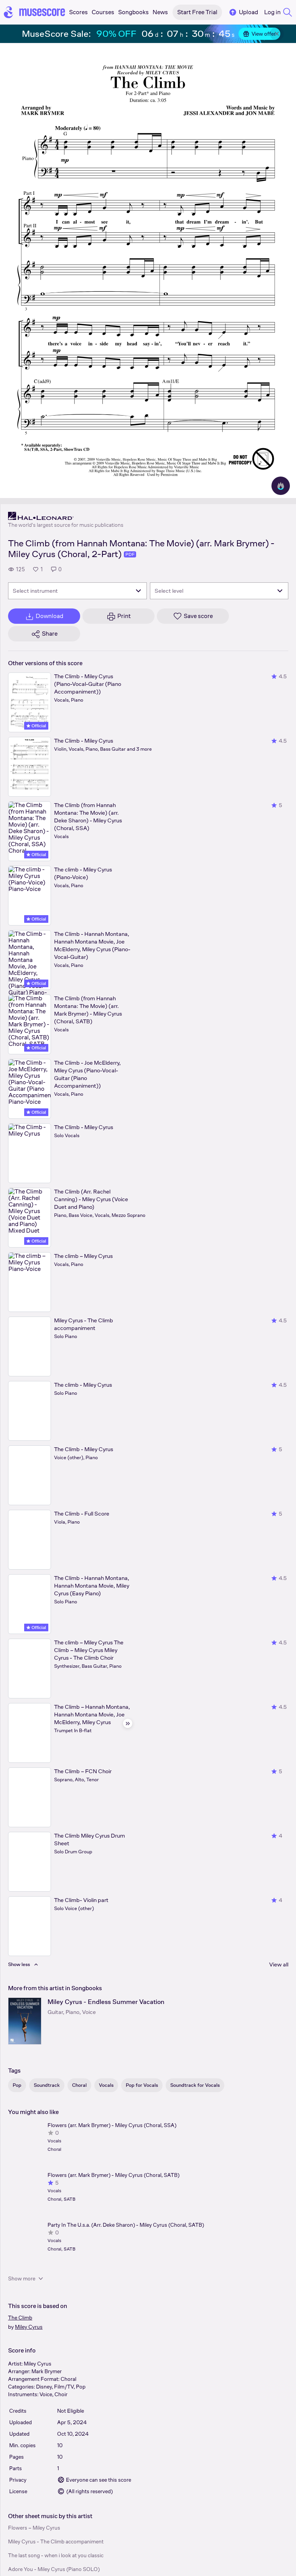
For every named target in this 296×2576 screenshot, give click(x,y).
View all (278, 1964)
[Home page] (34, 12)
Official (36, 725)
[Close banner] (277, 34)
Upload (243, 12)
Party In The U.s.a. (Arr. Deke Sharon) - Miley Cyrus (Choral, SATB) (126, 2225)
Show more (26, 2278)
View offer (259, 34)
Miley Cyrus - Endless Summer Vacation (106, 2002)
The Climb (20, 2318)
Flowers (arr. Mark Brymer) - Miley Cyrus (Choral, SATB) (113, 2175)
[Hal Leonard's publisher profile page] (65, 516)
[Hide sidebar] (127, 1723)
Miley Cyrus (29, 2327)
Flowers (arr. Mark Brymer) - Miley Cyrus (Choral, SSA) (112, 2125)
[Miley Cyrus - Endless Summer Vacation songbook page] (24, 2021)
